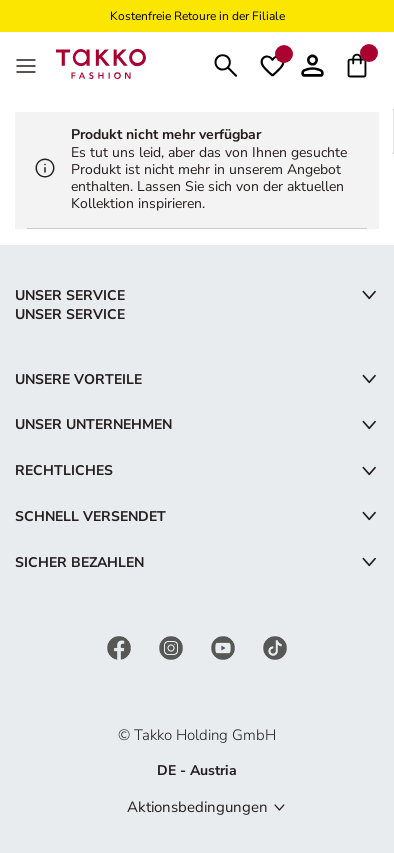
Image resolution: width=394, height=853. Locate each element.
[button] (312, 63)
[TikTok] (275, 647)
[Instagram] (173, 647)
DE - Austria (197, 770)
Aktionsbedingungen (197, 807)
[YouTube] (225, 647)
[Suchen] (226, 63)
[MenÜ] (28, 64)
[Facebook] (121, 647)
